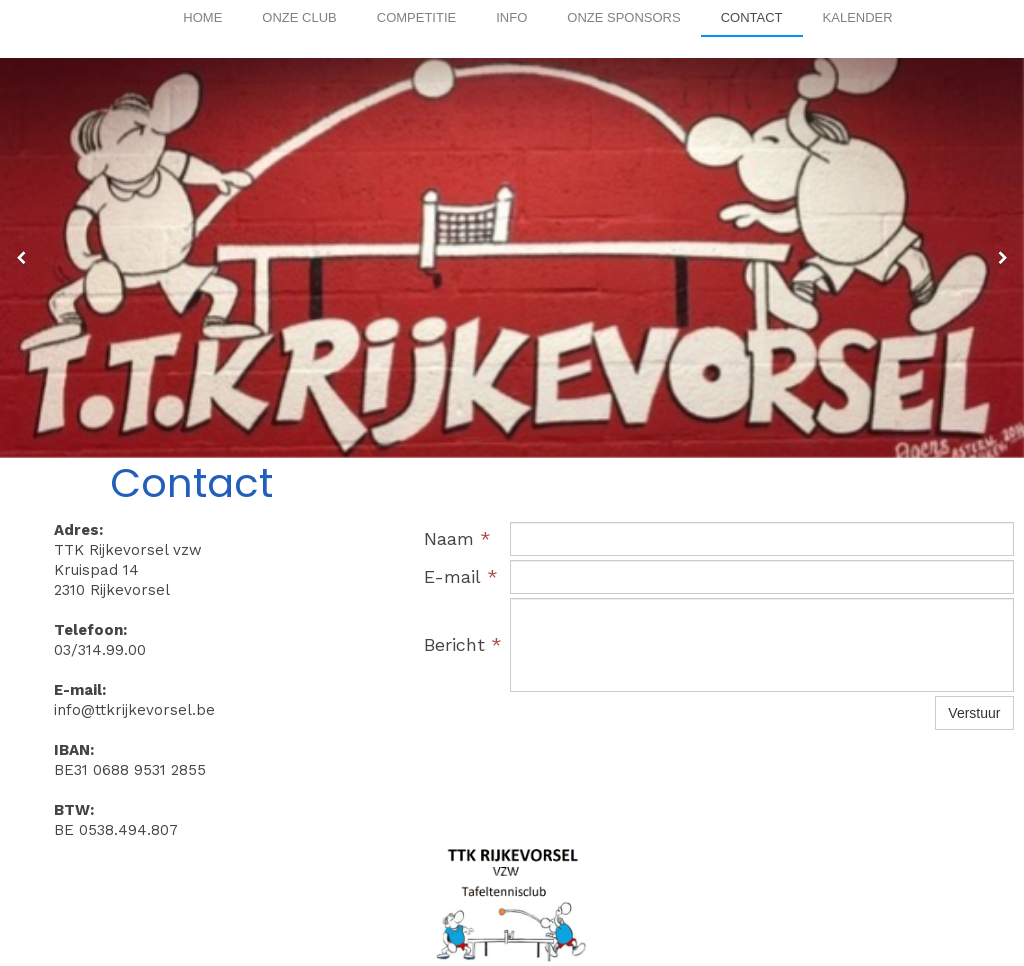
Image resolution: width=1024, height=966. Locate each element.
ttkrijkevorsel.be (465, 875)
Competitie (416, 17)
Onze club (299, 17)
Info (511, 17)
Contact (752, 17)
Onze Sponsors (623, 17)
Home (202, 17)
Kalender (858, 17)
